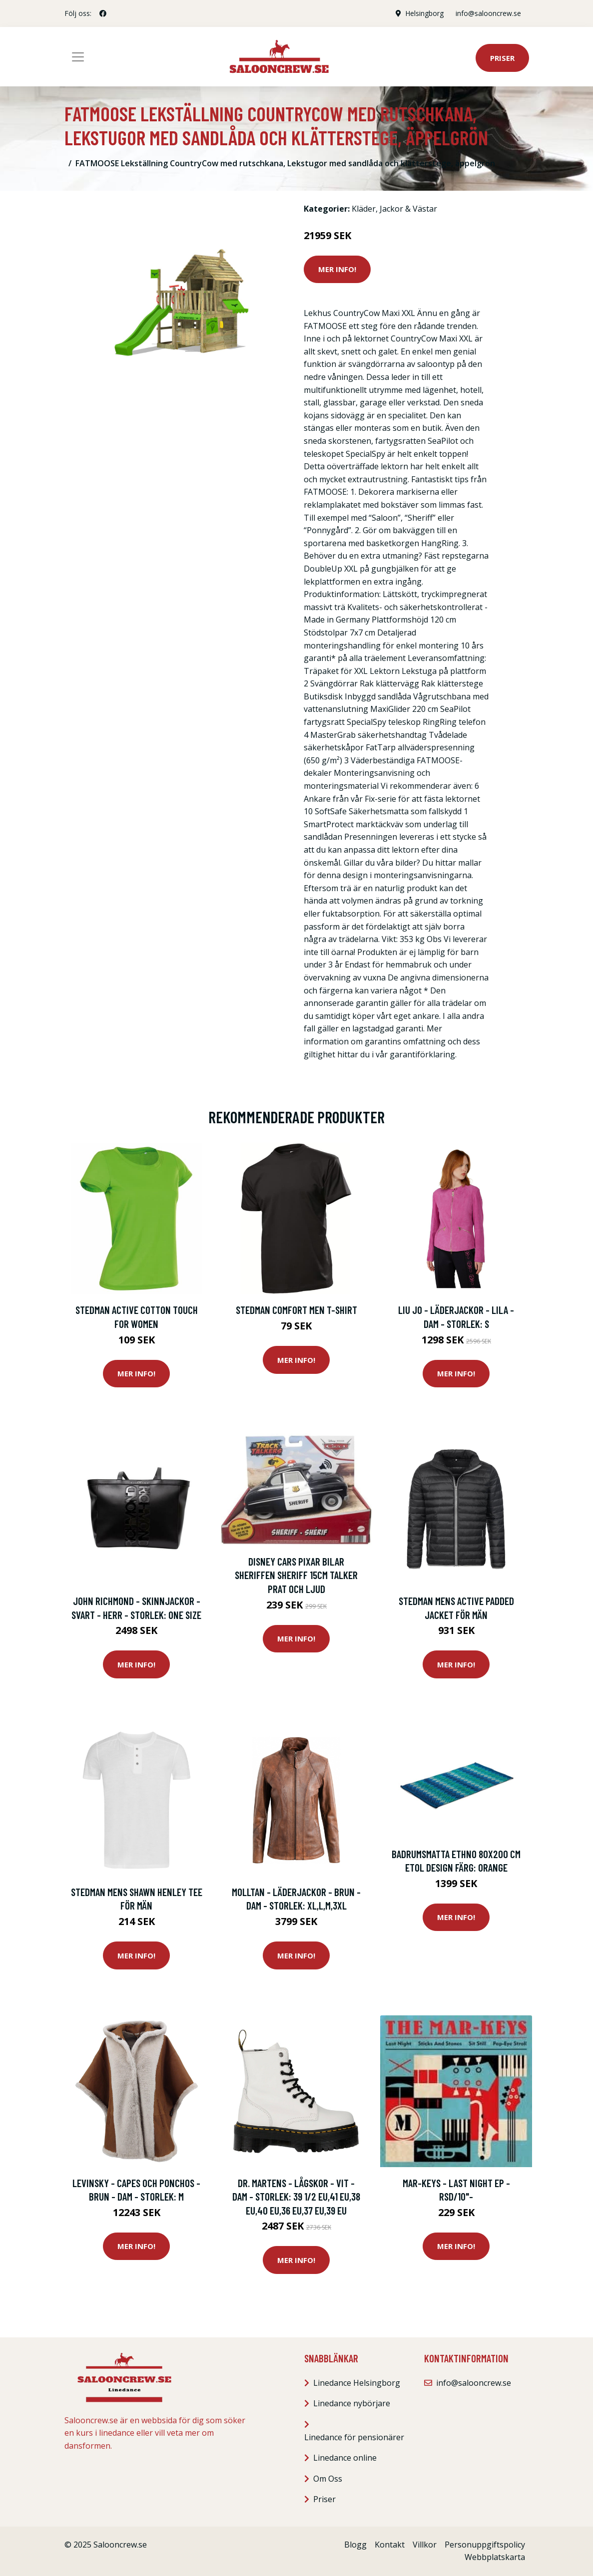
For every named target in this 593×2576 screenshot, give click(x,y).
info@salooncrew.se (488, 13)
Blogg (355, 2544)
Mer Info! (337, 269)
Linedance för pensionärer (354, 2437)
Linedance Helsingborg (356, 2382)
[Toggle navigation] (77, 56)
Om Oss (327, 2478)
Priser (502, 58)
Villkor (425, 2544)
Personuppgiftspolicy (485, 2544)
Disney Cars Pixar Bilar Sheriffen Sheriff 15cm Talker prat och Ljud (296, 1575)
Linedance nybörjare (351, 2403)
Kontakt (390, 2544)
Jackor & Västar (408, 208)
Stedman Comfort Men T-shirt (296, 1309)
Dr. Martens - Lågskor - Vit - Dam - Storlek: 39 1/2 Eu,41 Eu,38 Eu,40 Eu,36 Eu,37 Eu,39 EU (296, 2197)
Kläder (364, 208)
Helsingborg (424, 13)
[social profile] (102, 13)
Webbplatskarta (495, 2557)
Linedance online (345, 2457)
